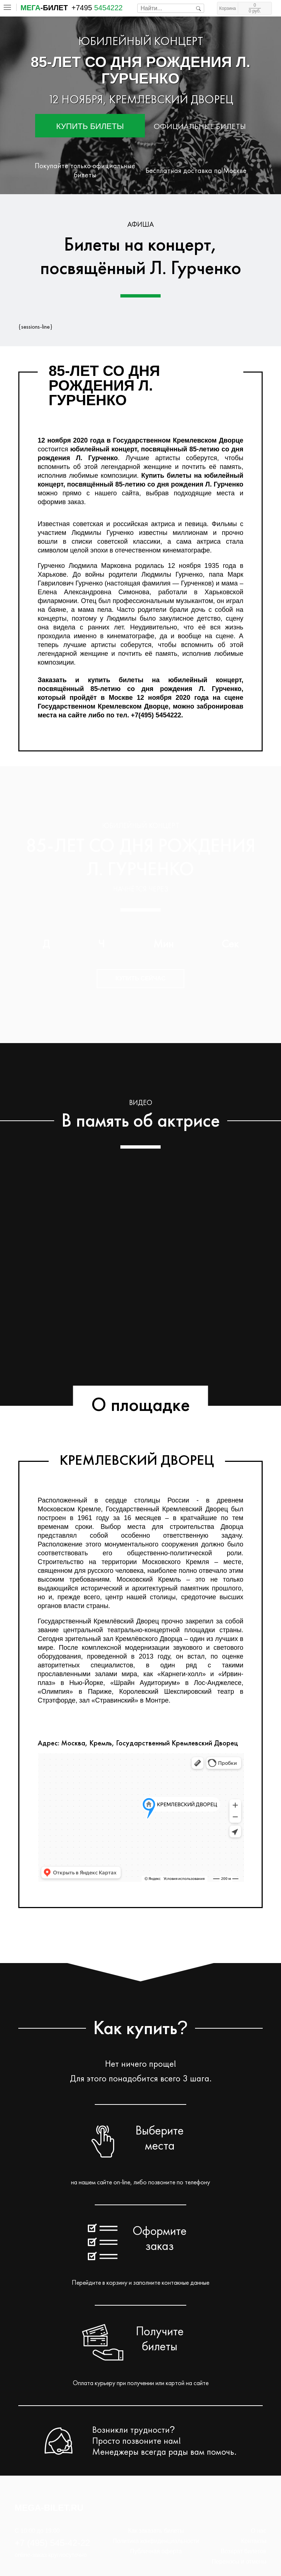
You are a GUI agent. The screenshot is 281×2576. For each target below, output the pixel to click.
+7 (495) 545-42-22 (52, 2543)
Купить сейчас (141, 978)
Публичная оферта (156, 2551)
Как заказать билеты (156, 2531)
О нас (258, 2531)
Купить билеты (90, 126)
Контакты (253, 2541)
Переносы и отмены (239, 2561)
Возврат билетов (243, 2551)
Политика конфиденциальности (156, 2541)
